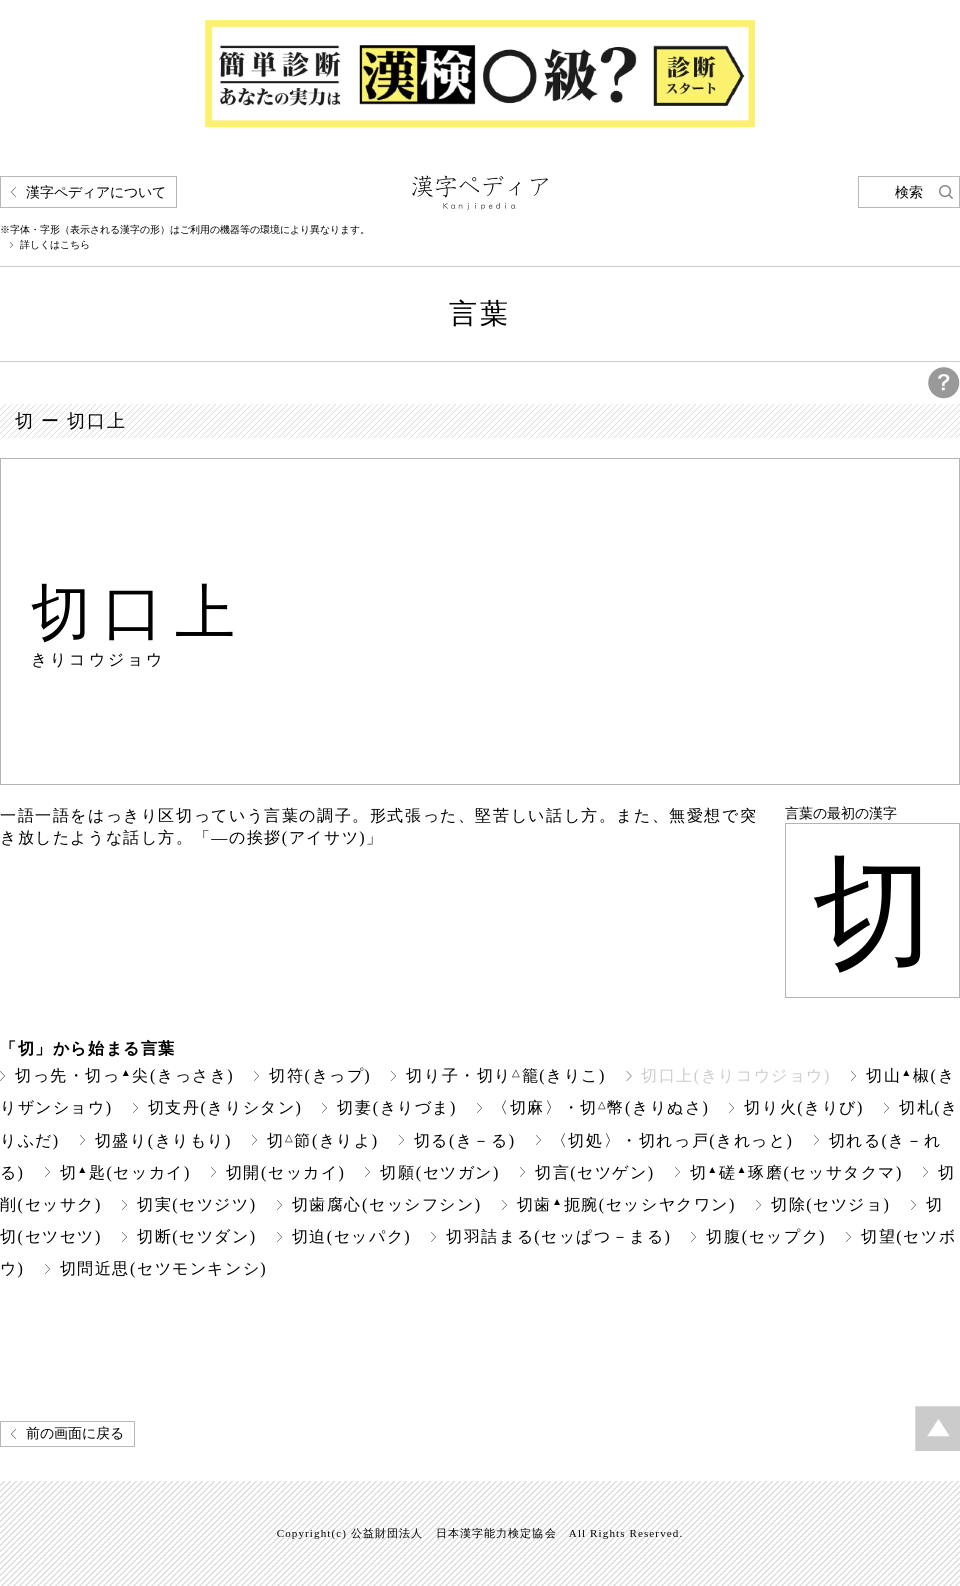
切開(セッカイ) (286, 1172)
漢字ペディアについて (96, 192)
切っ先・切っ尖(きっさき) (124, 1075)
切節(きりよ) (323, 1140)
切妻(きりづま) (397, 1107)
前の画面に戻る (75, 1433)
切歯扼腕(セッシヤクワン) (626, 1204)
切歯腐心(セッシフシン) (387, 1204)
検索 (909, 192)
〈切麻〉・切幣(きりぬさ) (600, 1107)
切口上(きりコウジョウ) (736, 1075)
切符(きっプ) (320, 1075)
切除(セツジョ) (831, 1204)
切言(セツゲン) (595, 1172)
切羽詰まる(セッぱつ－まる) (558, 1236)
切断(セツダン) (197, 1236)
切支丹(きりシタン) (225, 1107)
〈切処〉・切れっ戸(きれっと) (672, 1140)
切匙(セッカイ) (125, 1172)
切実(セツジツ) (197, 1204)
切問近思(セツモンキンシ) (164, 1268)
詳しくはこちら (55, 245)
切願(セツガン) (440, 1172)
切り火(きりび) (804, 1107)
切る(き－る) (465, 1140)
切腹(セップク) (766, 1236)
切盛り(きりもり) (163, 1140)
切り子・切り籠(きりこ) (506, 1075)
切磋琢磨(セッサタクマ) (796, 1172)
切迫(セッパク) (352, 1236)
